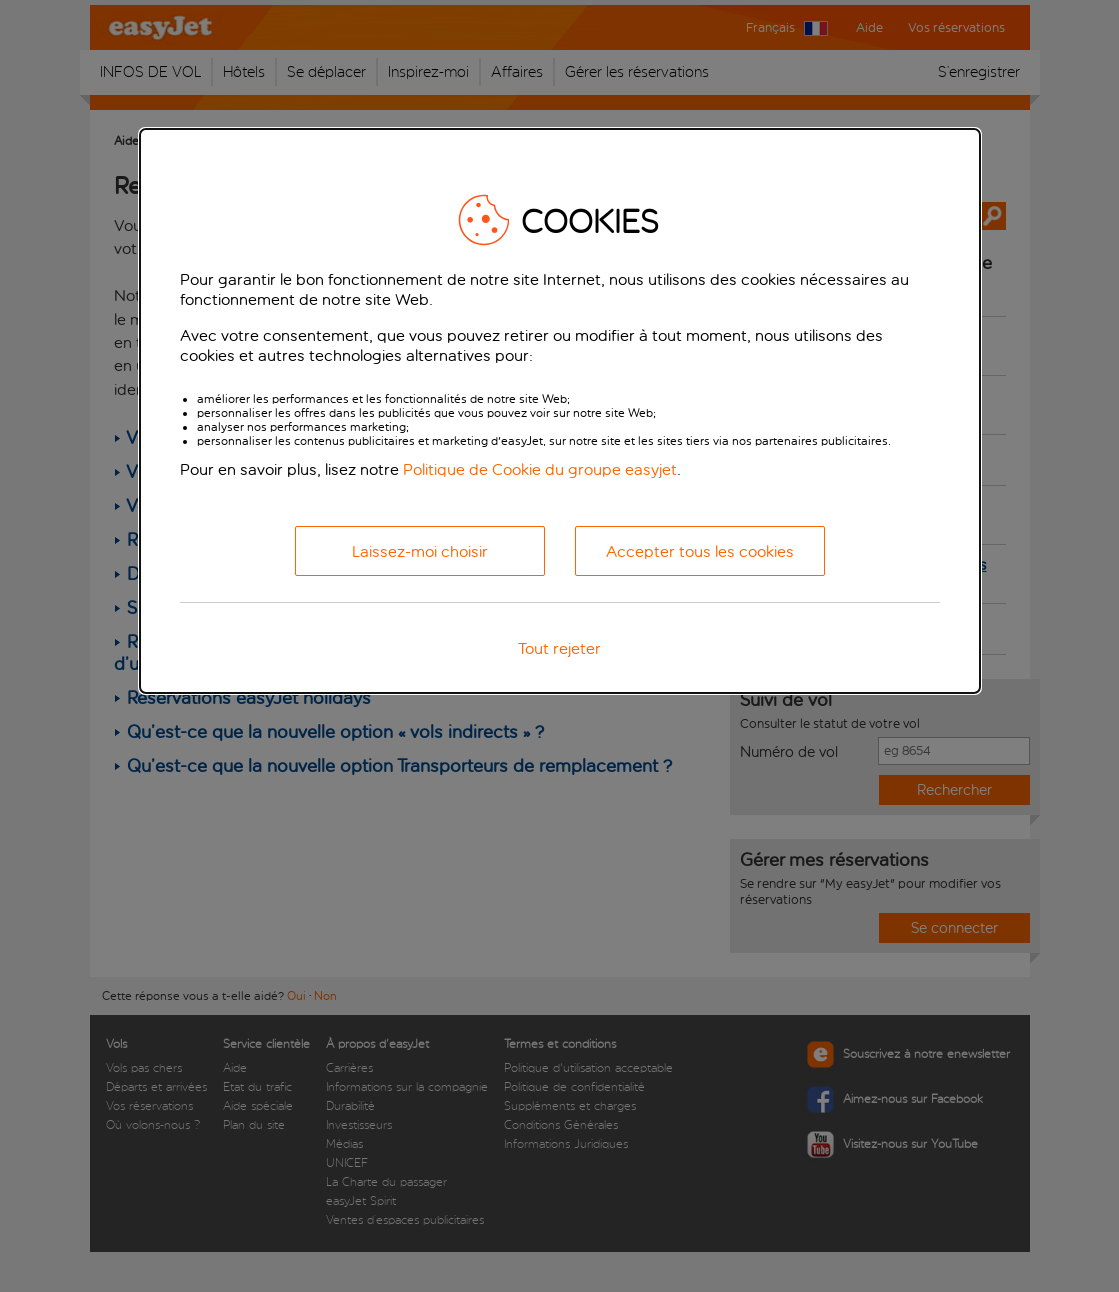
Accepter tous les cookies (700, 551)
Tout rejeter (559, 648)
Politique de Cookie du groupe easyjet (540, 469)
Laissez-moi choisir (420, 551)
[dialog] (560, 411)
